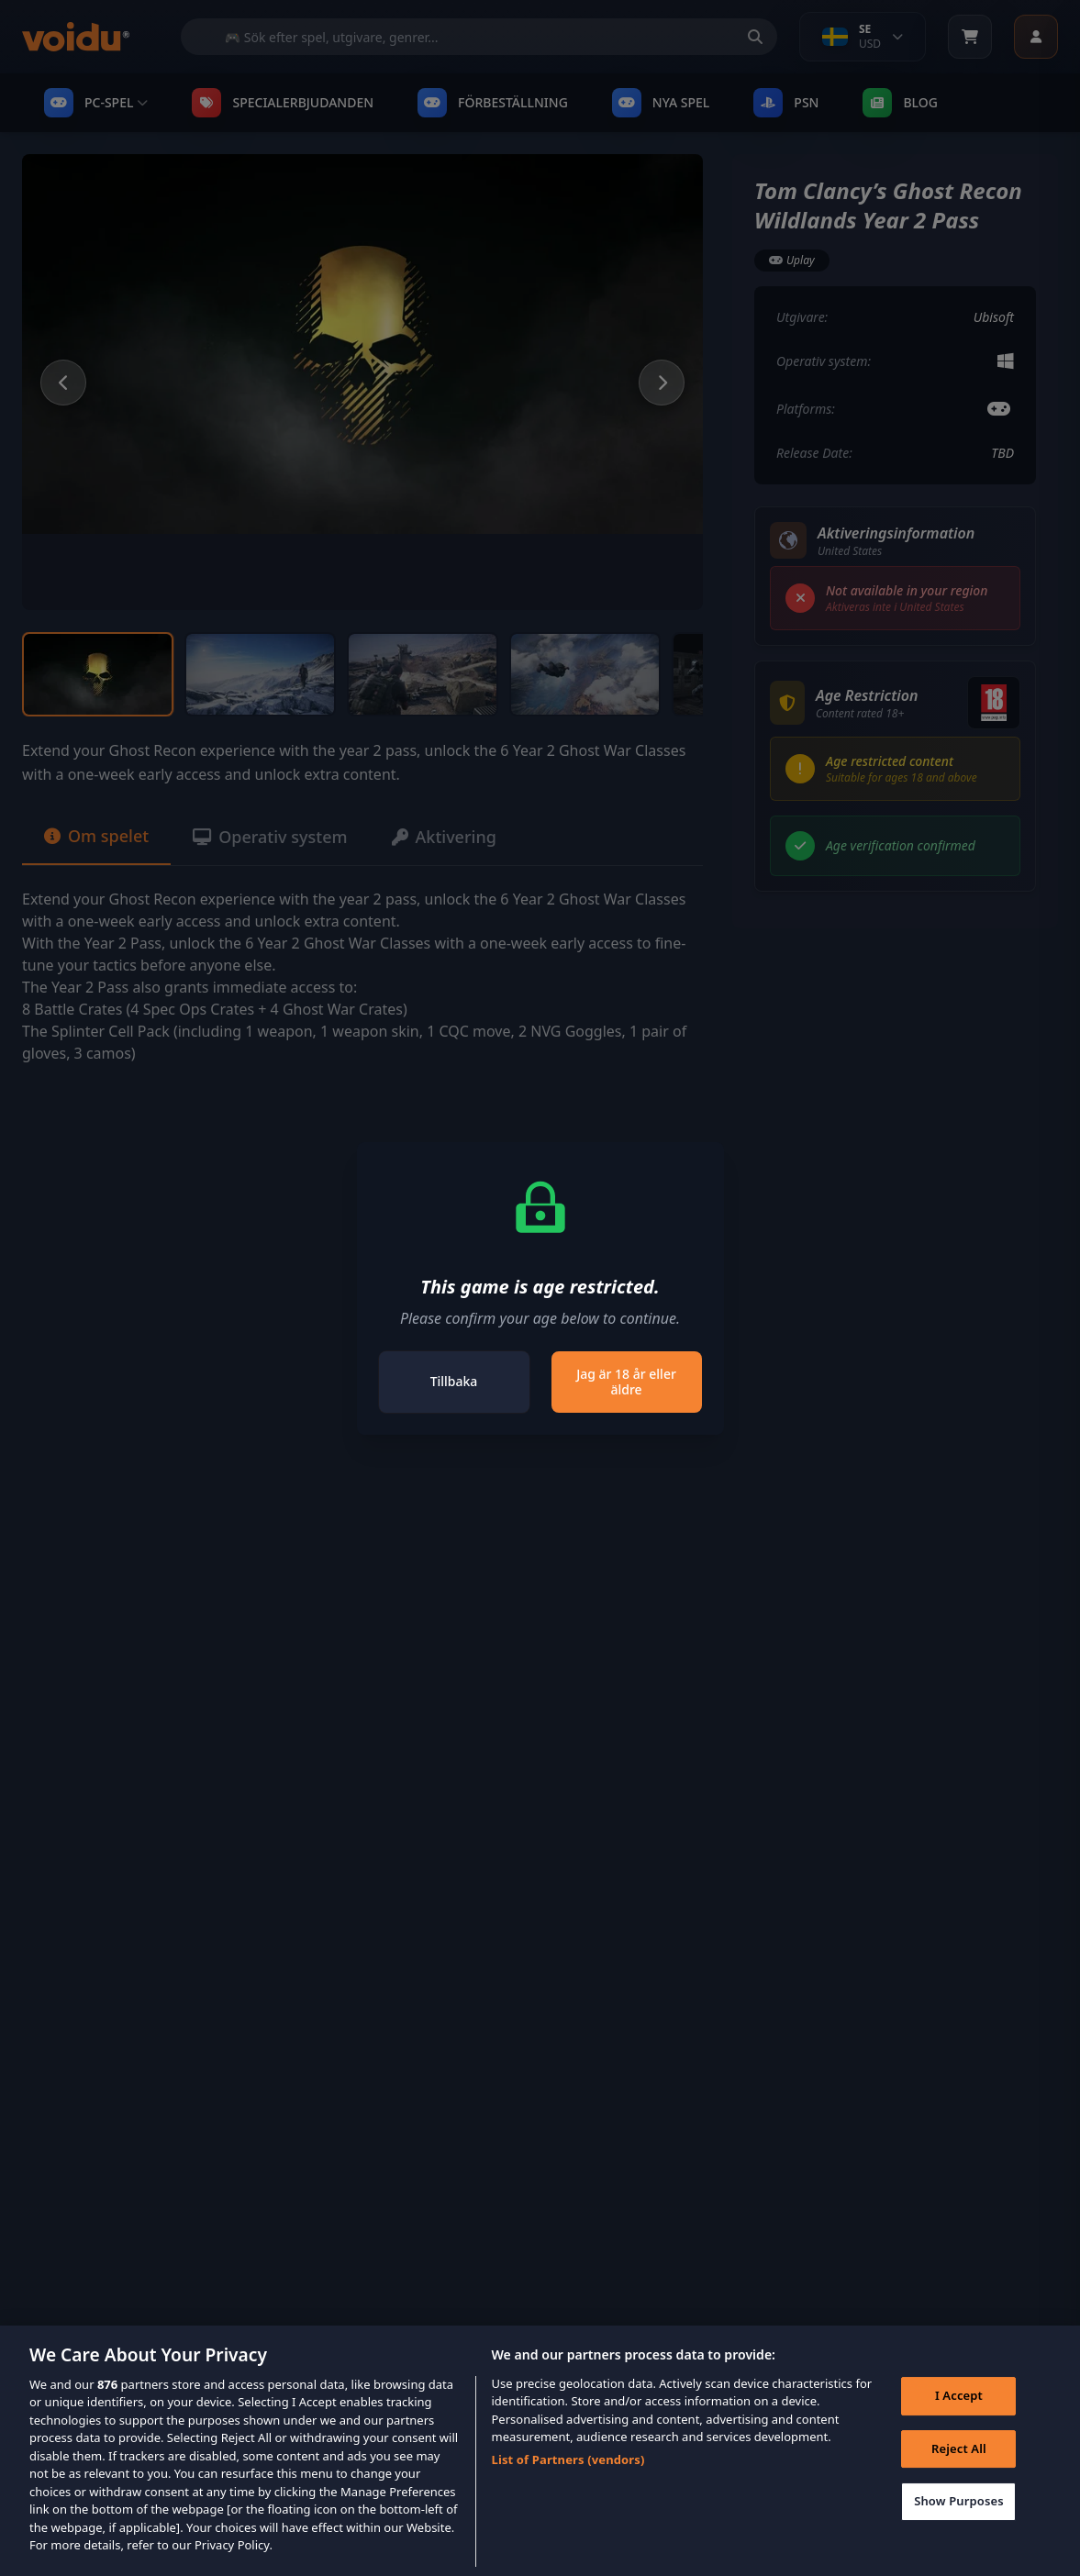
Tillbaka (454, 1381)
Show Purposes (959, 2525)
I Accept (959, 2420)
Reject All (958, 2472)
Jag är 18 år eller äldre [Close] (626, 1382)
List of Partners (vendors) (567, 2483)
